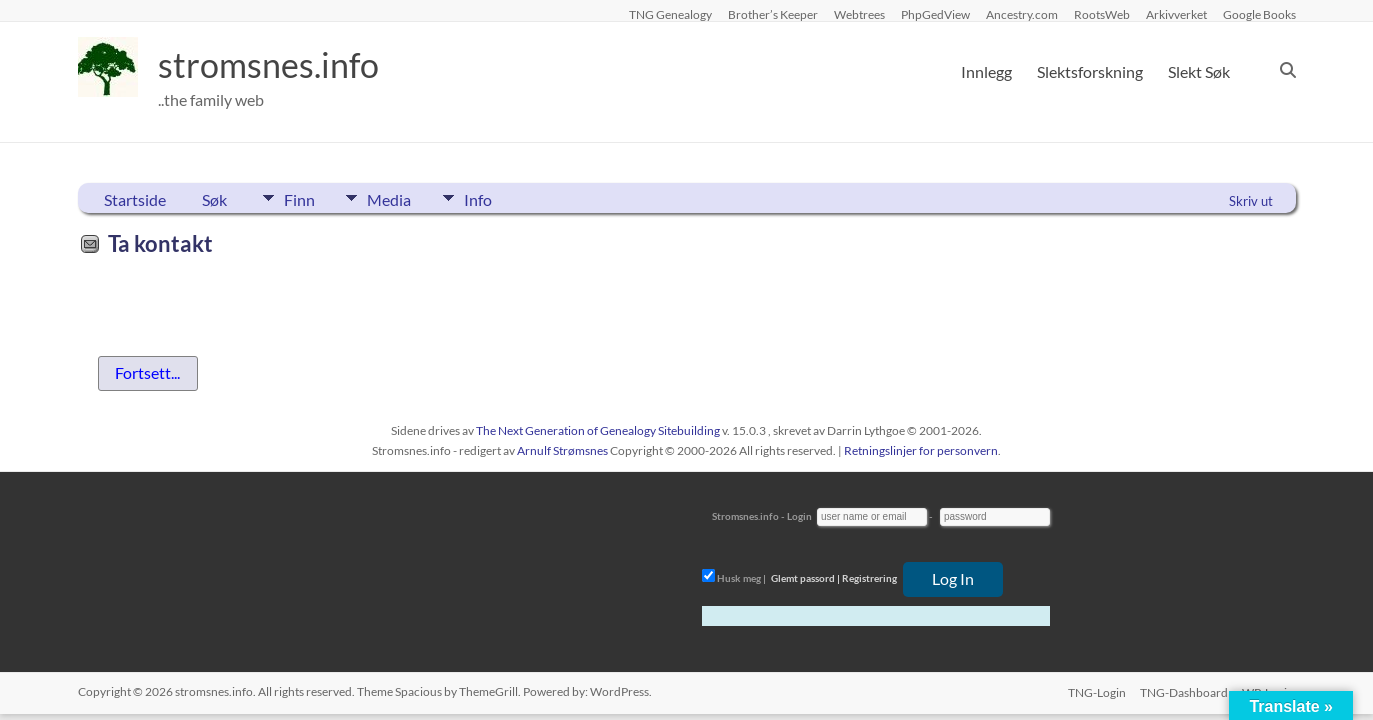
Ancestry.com (1022, 14)
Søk (214, 199)
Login (799, 516)
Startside (135, 199)
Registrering (869, 578)
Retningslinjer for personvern (921, 450)
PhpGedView (935, 14)
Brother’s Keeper (773, 14)
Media (397, 198)
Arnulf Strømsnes (562, 450)
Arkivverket (1176, 14)
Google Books (1259, 14)
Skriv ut (1251, 201)
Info (493, 198)
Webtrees (859, 14)
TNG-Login (1095, 691)
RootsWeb (1102, 14)
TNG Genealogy (670, 14)
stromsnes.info (275, 65)
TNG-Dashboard (1184, 691)
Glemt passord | (805, 578)
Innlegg (986, 71)
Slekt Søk (1199, 71)
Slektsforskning (1090, 71)
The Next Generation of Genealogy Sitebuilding (598, 430)
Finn (299, 198)
